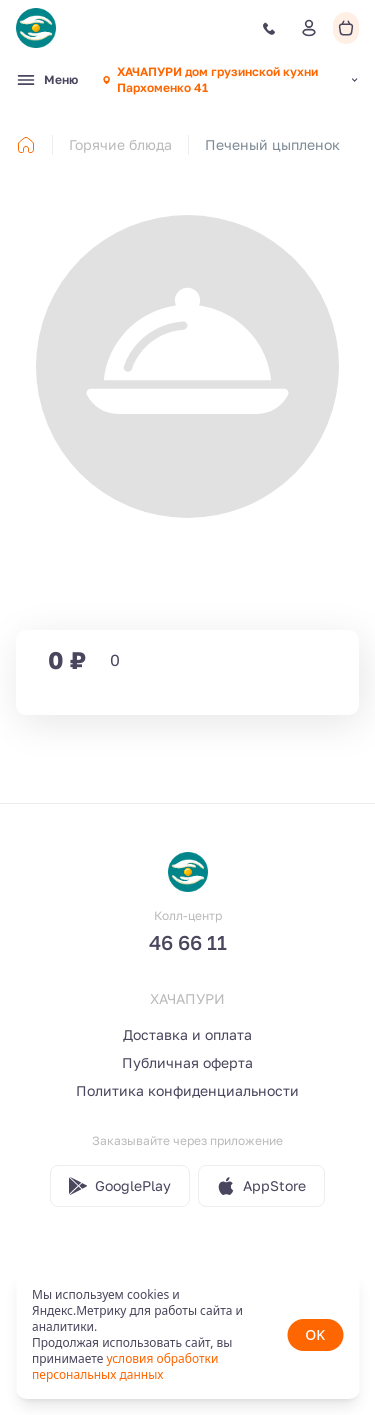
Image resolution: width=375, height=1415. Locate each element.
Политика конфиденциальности (187, 1090)
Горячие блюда (120, 144)
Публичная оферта (187, 1062)
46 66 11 (188, 942)
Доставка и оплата (187, 1034)
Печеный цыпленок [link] (272, 144)
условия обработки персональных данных (125, 1366)
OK (315, 1334)
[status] (187, 1335)
